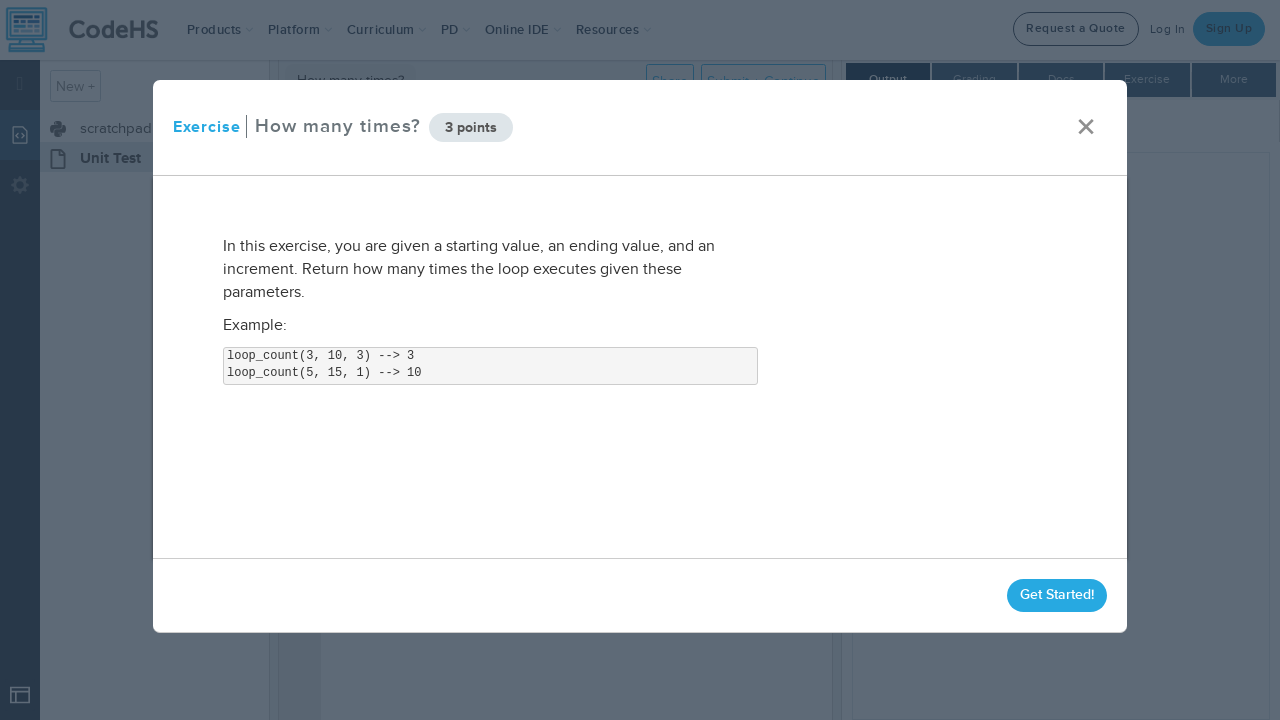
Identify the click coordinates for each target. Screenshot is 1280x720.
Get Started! (1057, 594)
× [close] (1086, 127)
